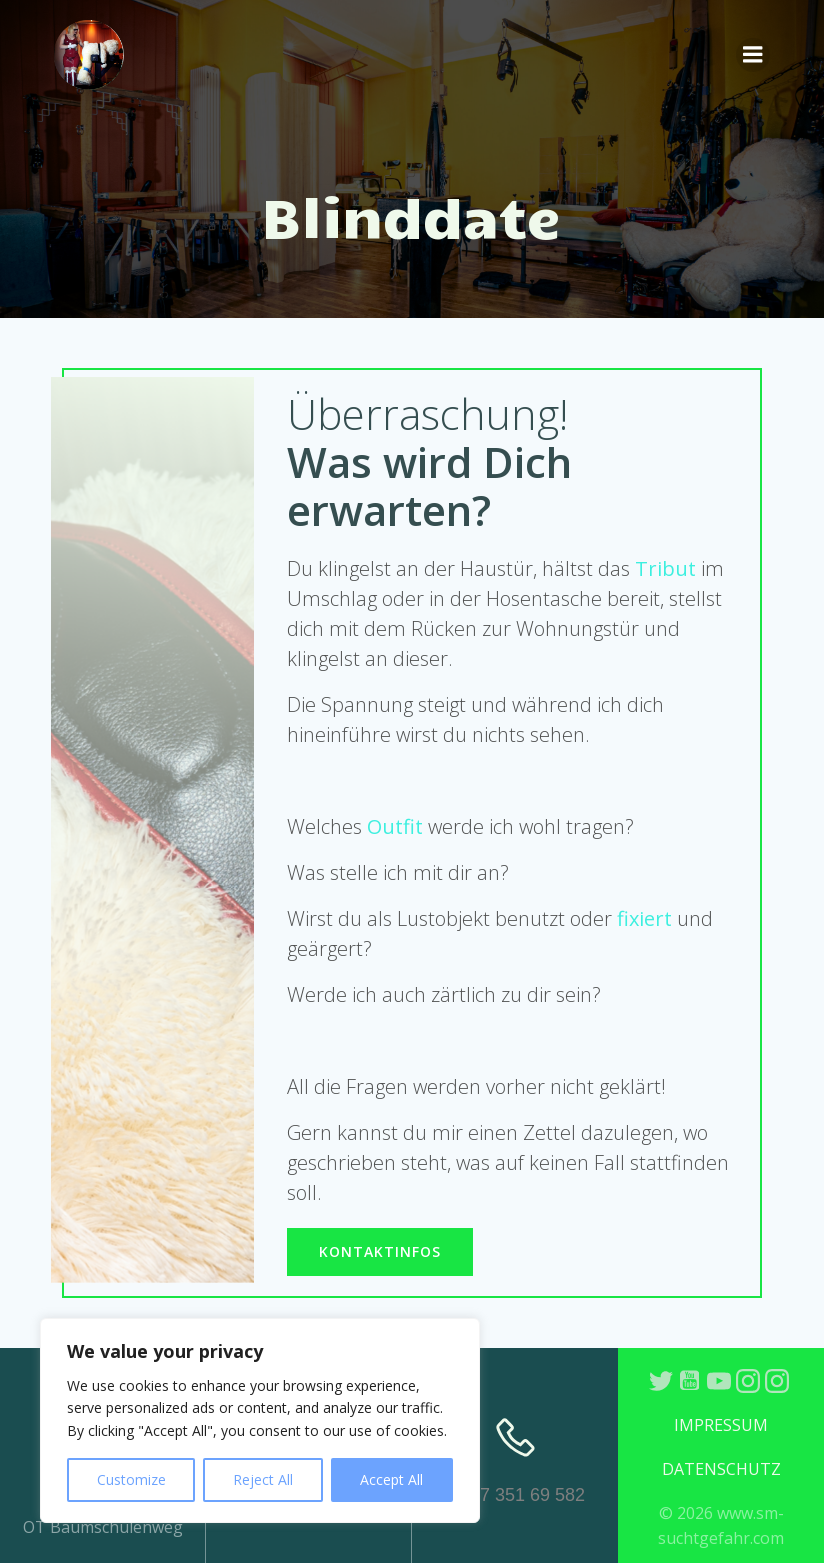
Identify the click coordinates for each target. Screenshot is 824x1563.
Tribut (665, 568)
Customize (131, 1479)
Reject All (263, 1479)
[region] (260, 1420)
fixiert (644, 918)
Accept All (391, 1479)
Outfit (395, 826)
